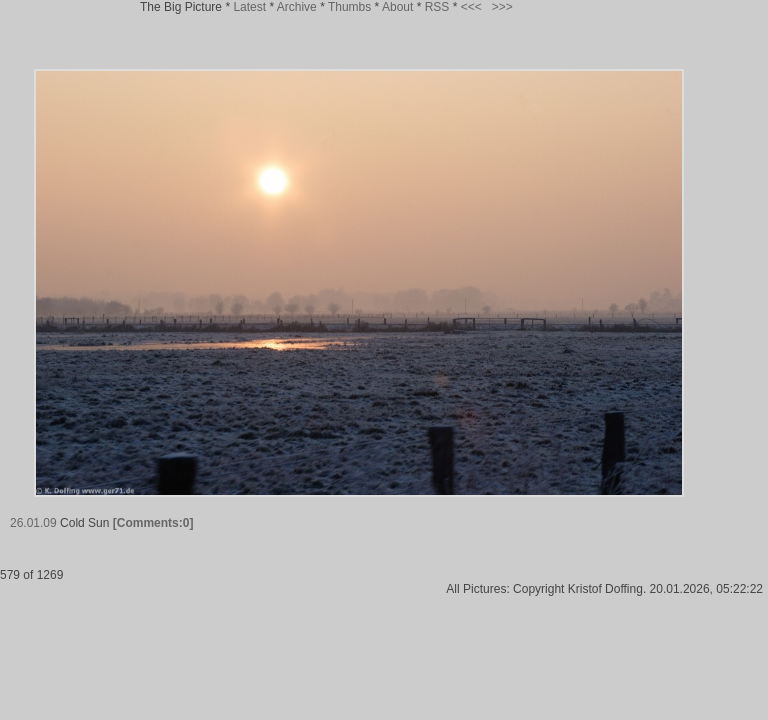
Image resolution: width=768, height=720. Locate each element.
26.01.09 (33, 523)
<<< (471, 7)
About (397, 7)
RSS (437, 7)
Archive (297, 7)
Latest (249, 7)
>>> (502, 7)
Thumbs (349, 7)
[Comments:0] (153, 523)
